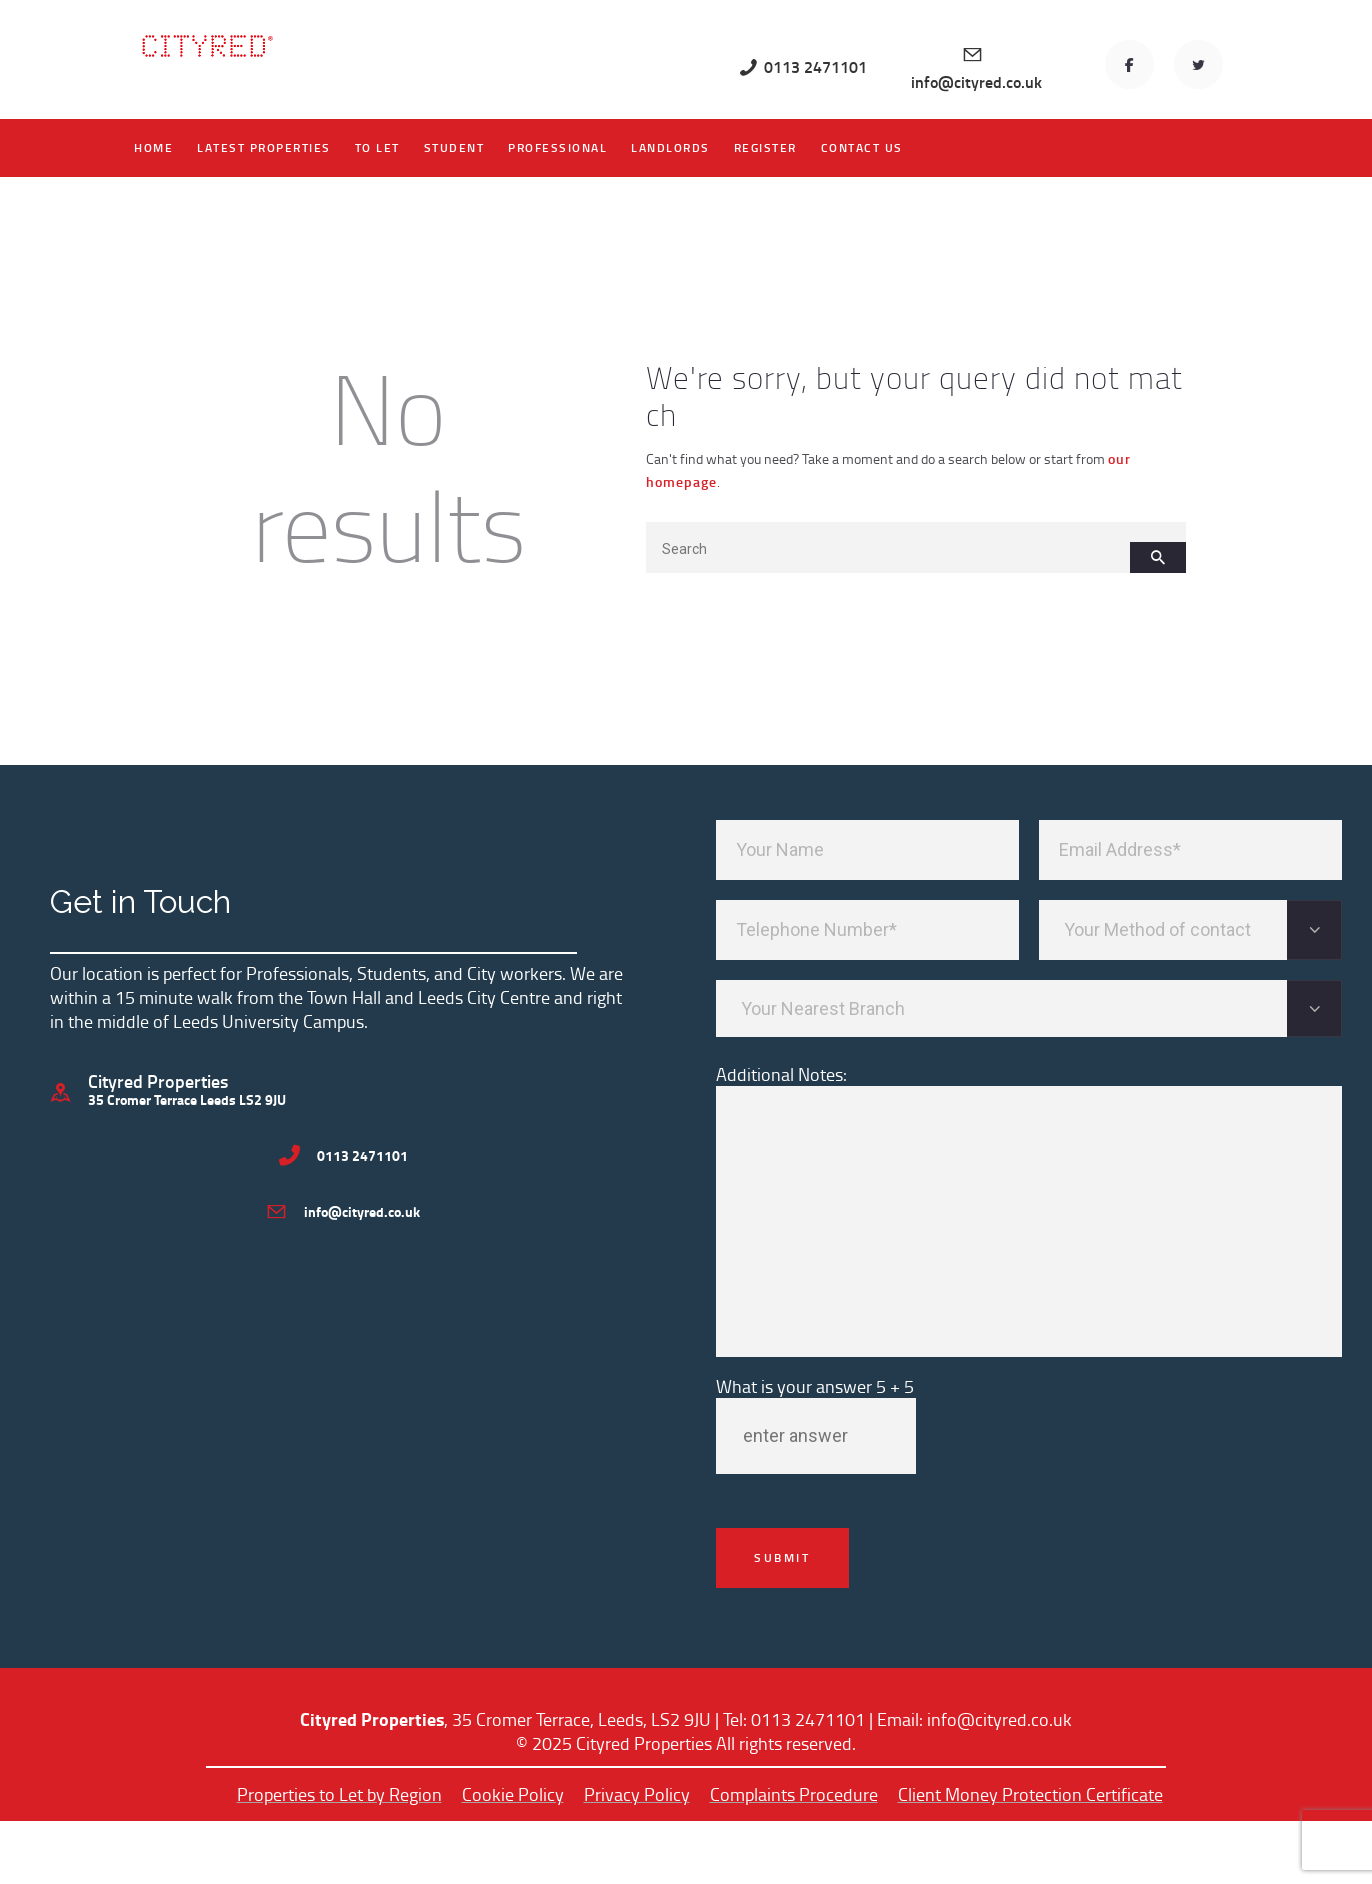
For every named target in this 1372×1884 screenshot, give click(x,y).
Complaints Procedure (794, 1794)
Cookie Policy (513, 1794)
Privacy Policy (637, 1794)
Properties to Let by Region (339, 1794)
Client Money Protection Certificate (1030, 1794)
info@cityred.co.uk (999, 1719)
